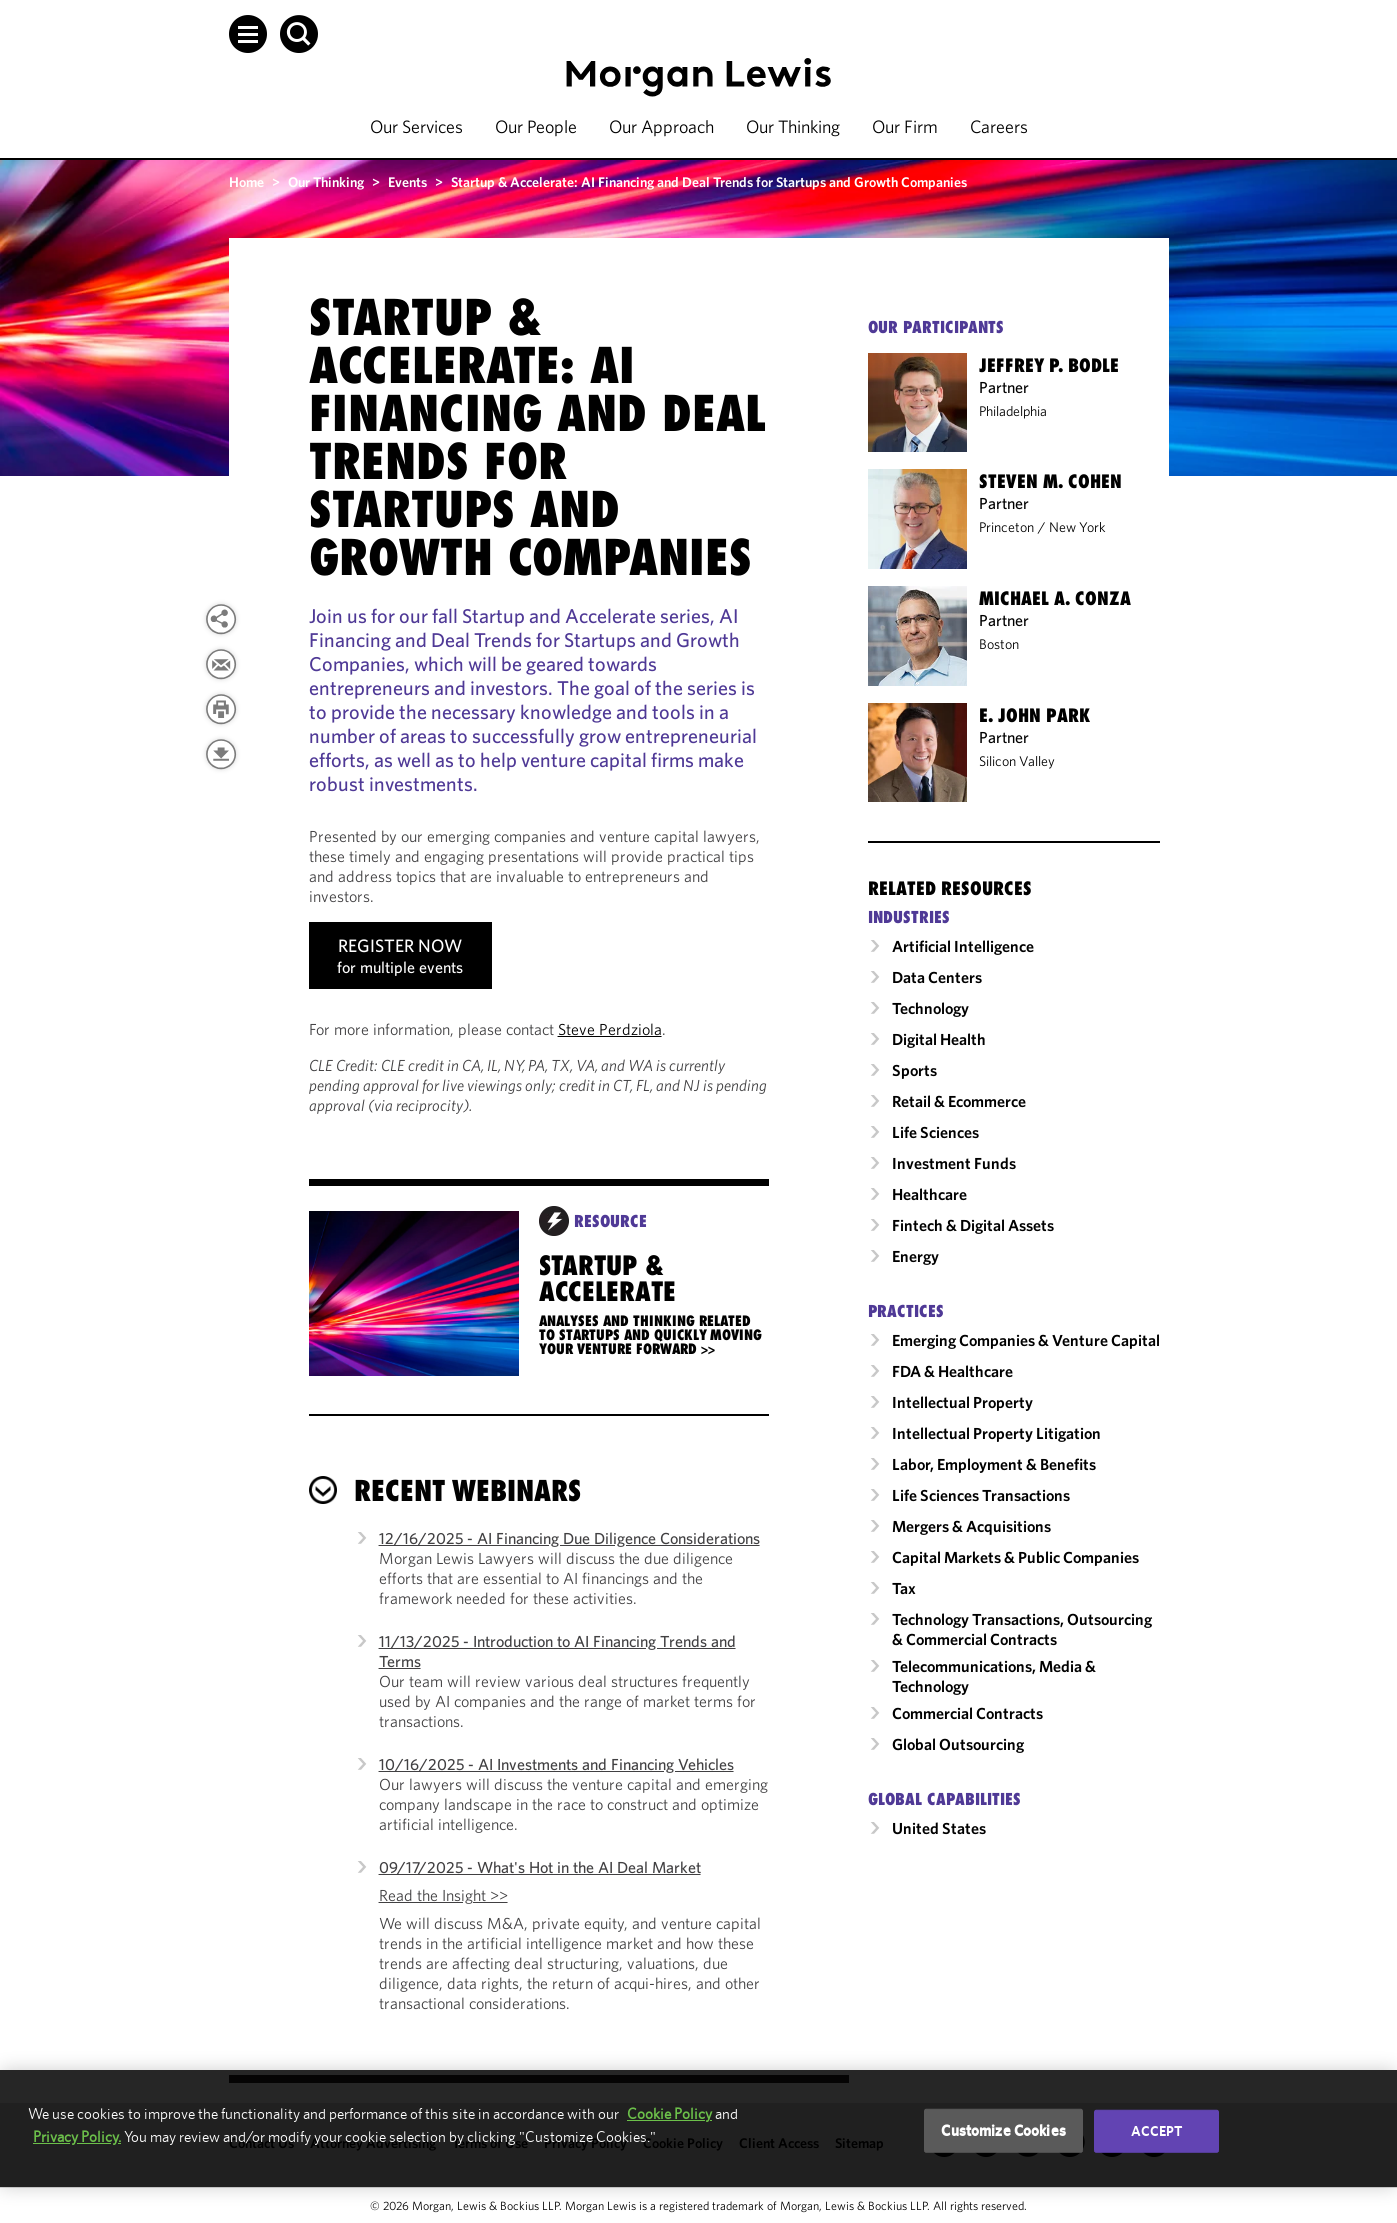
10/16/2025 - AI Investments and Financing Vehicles (556, 1764)
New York (1077, 527)
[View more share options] (221, 619)
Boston (999, 644)
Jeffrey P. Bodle (1049, 365)
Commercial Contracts (967, 1713)
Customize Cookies (1003, 2130)
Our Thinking (793, 126)
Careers (999, 126)
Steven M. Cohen (1050, 481)
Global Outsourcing (958, 1744)
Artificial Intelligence (963, 946)
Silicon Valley (1017, 761)
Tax (904, 1588)
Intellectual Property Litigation (996, 1433)
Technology (930, 1008)
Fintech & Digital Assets (973, 1225)
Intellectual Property (962, 1402)
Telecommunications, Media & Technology (994, 1676)
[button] (248, 34)
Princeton (1006, 527)
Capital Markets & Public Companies (1015, 1557)
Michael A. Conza (1055, 598)
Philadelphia (1013, 411)
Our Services (416, 126)
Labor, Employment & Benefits (994, 1464)
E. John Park (1034, 715)
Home (246, 182)
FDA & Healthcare (952, 1371)
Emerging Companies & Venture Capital (1026, 1340)
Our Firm (905, 126)
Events (407, 182)
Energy (915, 1256)
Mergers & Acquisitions (971, 1526)
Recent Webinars (467, 1490)
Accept (1157, 2131)
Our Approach (661, 126)
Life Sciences (935, 1132)
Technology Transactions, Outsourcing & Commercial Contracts (1022, 1629)
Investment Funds (954, 1163)
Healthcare (929, 1194)
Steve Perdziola (610, 1029)
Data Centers (937, 977)
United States (939, 1828)
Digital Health (939, 1039)
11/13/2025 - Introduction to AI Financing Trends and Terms (557, 1651)
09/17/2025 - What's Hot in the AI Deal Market (540, 1867)
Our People (536, 126)
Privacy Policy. (77, 2136)
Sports (914, 1070)
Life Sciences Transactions (981, 1495)
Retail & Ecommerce (959, 1101)
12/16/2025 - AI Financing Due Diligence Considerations (569, 1538)
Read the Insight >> (443, 1895)
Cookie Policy (669, 2113)
